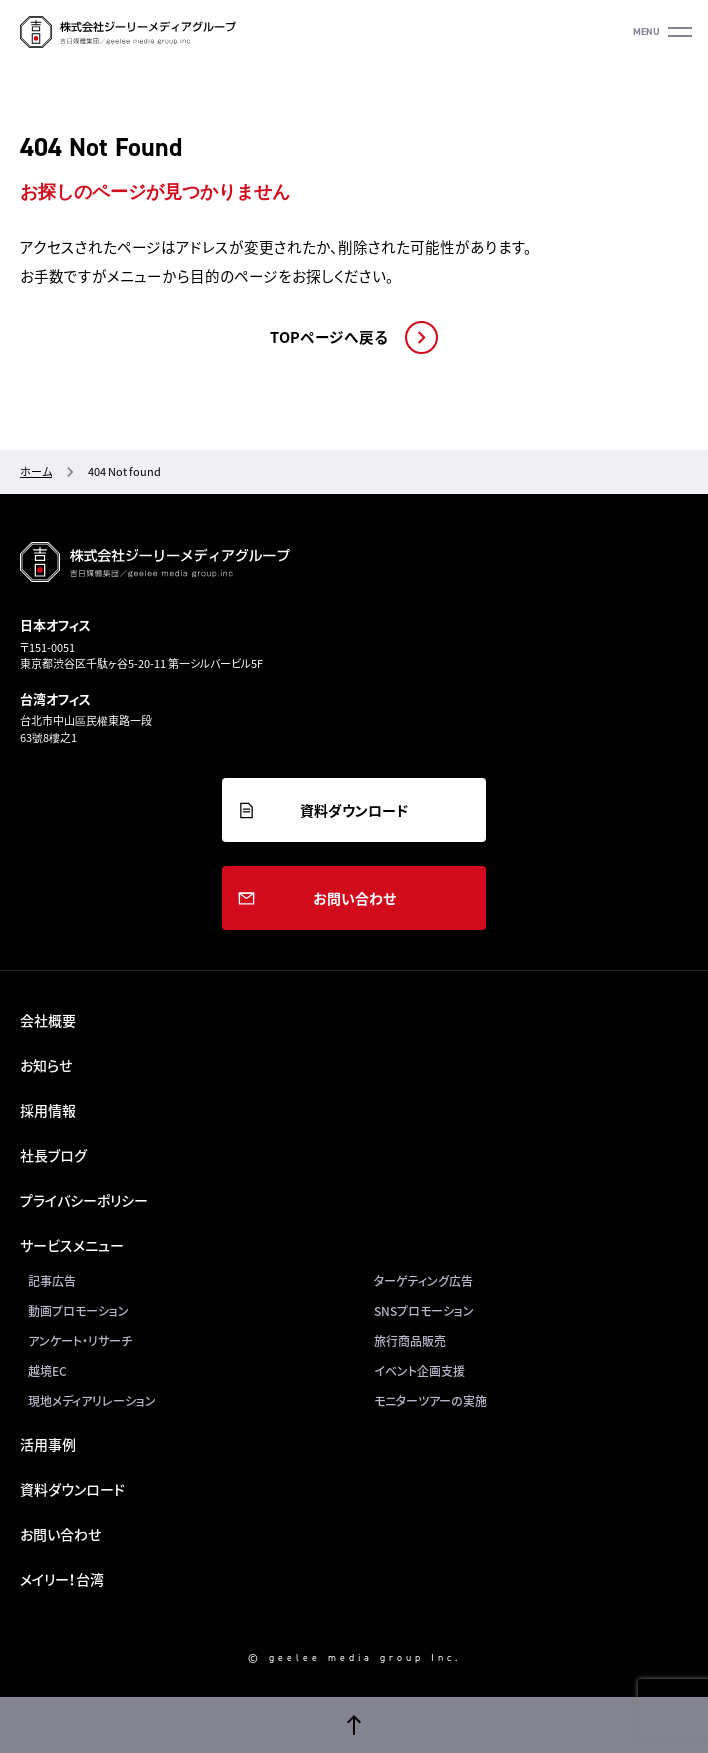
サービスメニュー (72, 1245)
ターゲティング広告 (423, 1281)
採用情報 (48, 1110)
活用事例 (48, 1444)
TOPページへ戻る (329, 337)
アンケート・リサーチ (80, 1341)
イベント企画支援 (419, 1371)
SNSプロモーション (424, 1311)
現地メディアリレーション (92, 1401)
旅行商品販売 (410, 1341)
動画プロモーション (78, 1311)
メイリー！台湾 (62, 1579)
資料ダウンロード (354, 810)
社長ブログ (53, 1155)
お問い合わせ (354, 898)
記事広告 (52, 1281)
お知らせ (46, 1065)
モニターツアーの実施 (430, 1401)
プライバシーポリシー (84, 1200)
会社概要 (48, 1020)
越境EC (47, 1371)
